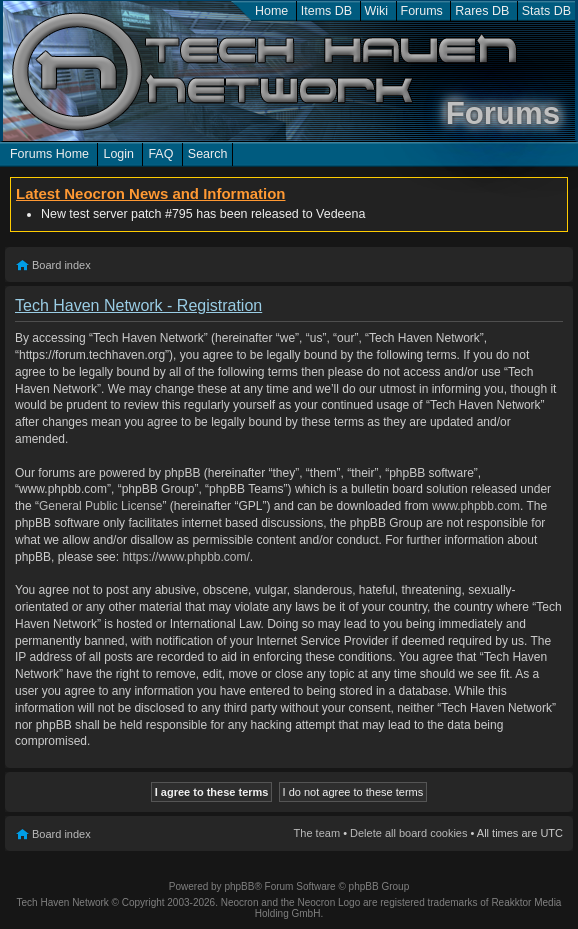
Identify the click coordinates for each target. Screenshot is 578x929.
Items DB (326, 11)
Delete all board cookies (408, 833)
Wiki (377, 11)
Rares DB (482, 11)
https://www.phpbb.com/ (185, 557)
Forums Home (49, 154)
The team (317, 833)
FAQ (160, 154)
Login (118, 154)
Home (271, 11)
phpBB (239, 886)
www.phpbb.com (476, 506)
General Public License (100, 506)
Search (208, 154)
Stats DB (546, 11)
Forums (422, 11)
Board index (61, 265)
